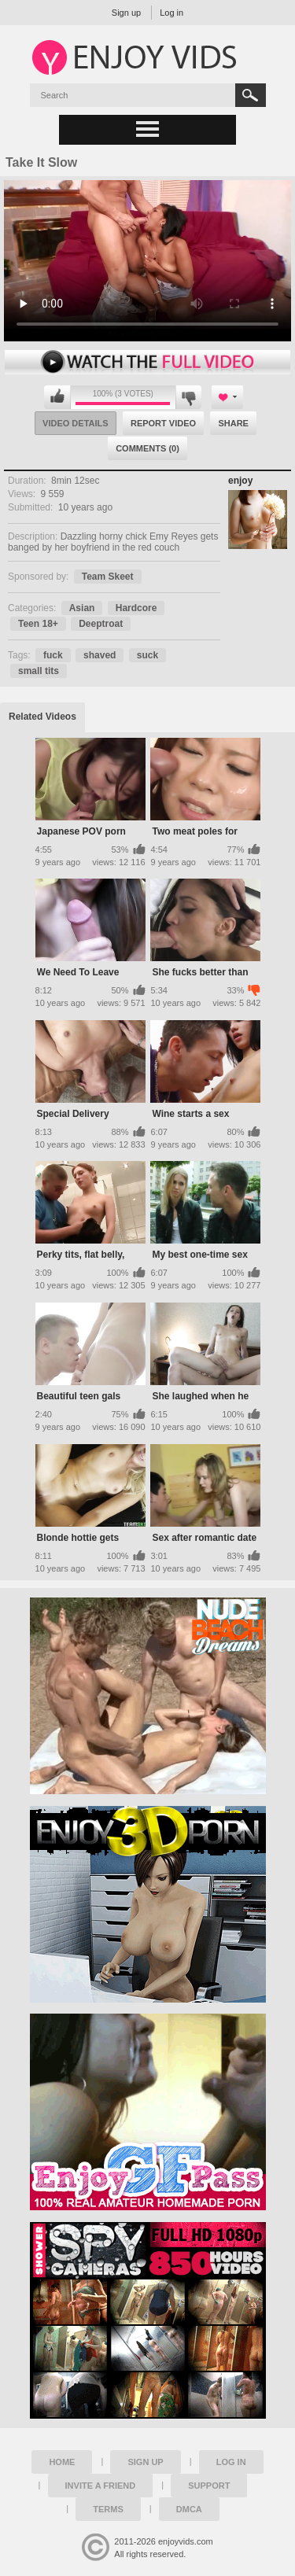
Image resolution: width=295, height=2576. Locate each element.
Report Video (163, 423)
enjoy (240, 480)
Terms (108, 2509)
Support (209, 2485)
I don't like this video (188, 397)
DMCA (189, 2509)
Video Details (75, 423)
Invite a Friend (100, 2485)
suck (147, 655)
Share (233, 423)
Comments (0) (147, 448)
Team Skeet (108, 576)
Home (62, 2462)
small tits (38, 670)
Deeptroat (101, 623)
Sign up (126, 12)
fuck (53, 655)
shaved (99, 655)
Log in (171, 12)
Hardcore (136, 608)
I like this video (57, 397)
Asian (82, 608)
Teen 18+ (38, 623)
